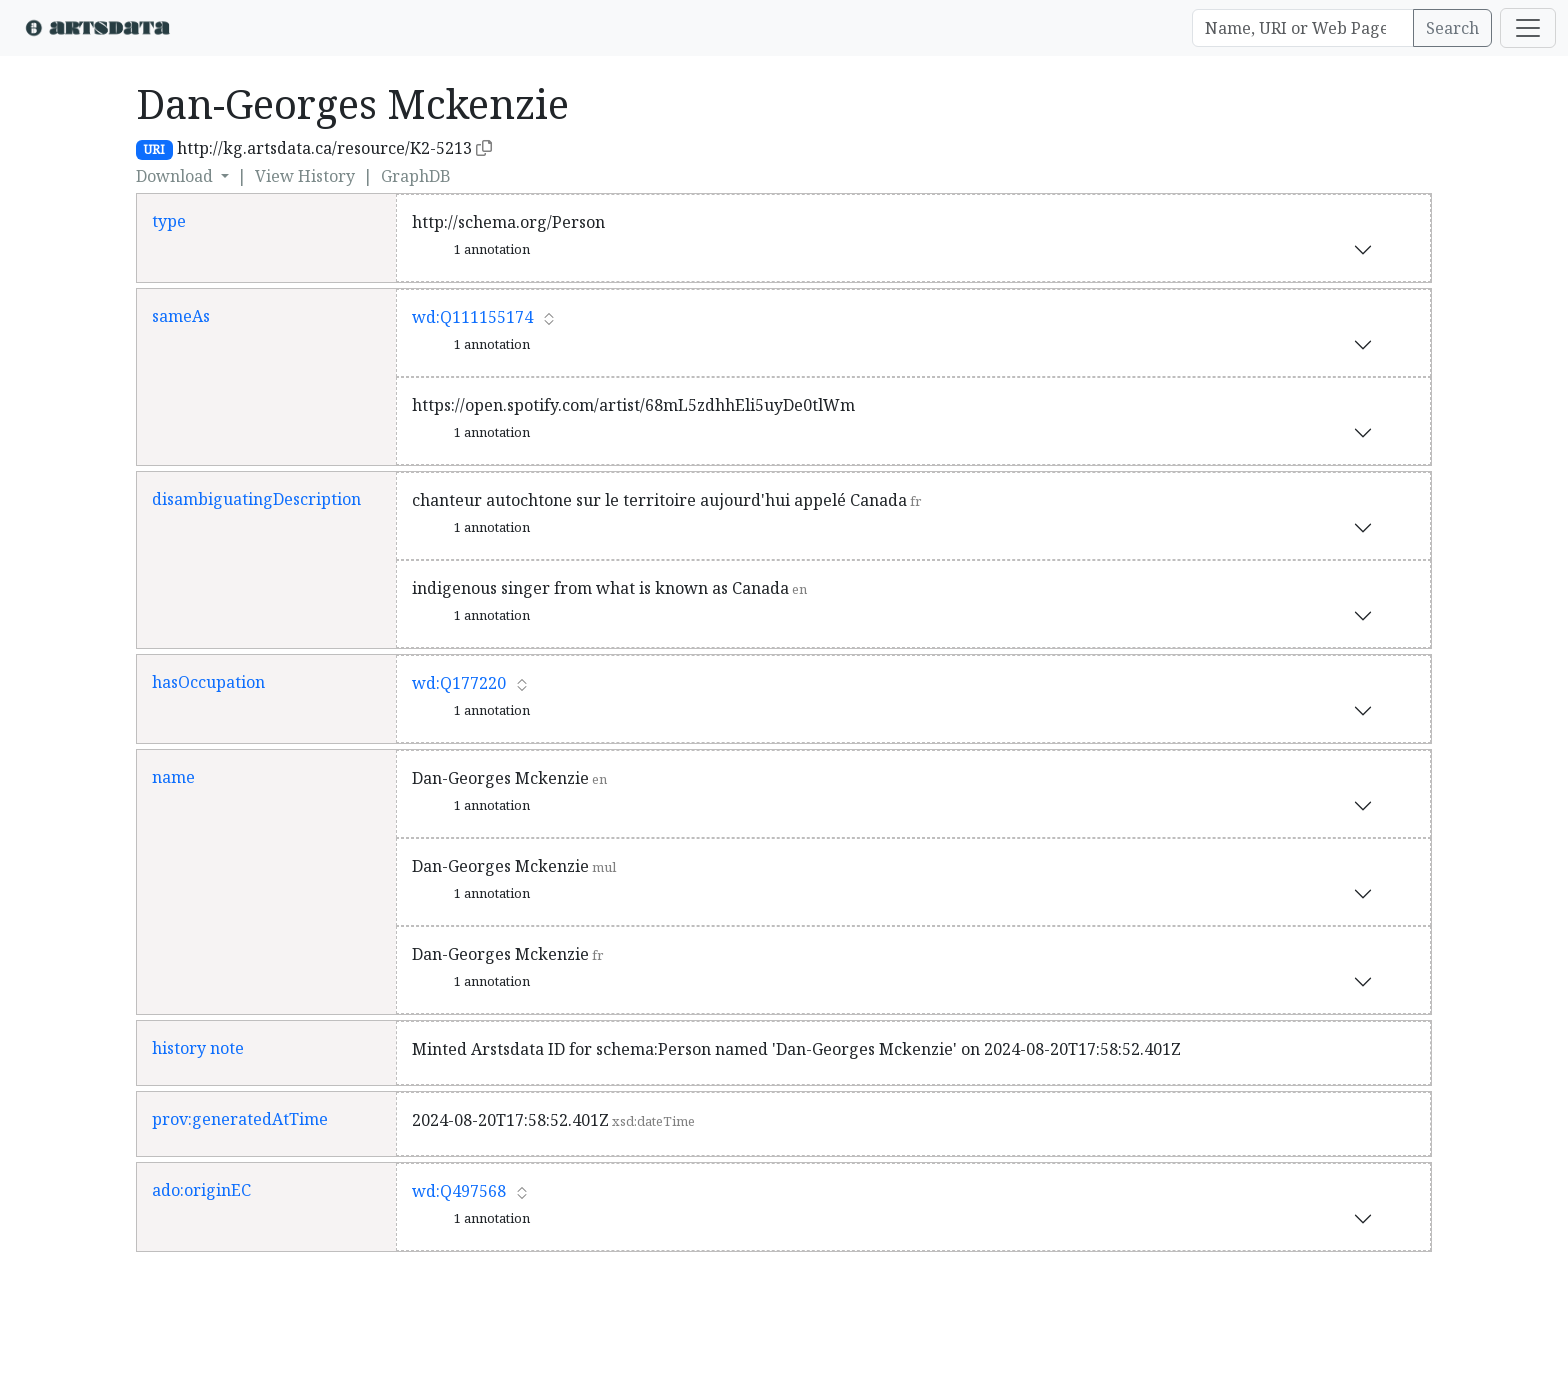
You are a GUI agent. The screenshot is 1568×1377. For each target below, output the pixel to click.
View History (305, 176)
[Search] (1303, 28)
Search (1452, 28)
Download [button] (176, 176)
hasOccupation (208, 682)
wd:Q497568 (459, 1191)
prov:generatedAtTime (240, 1119)
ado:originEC (201, 1190)
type (169, 221)
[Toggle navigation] (1528, 28)
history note (198, 1048)
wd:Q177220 (459, 683)
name (173, 777)
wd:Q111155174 (472, 317)
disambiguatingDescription (256, 499)
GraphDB (416, 176)
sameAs (181, 316)
